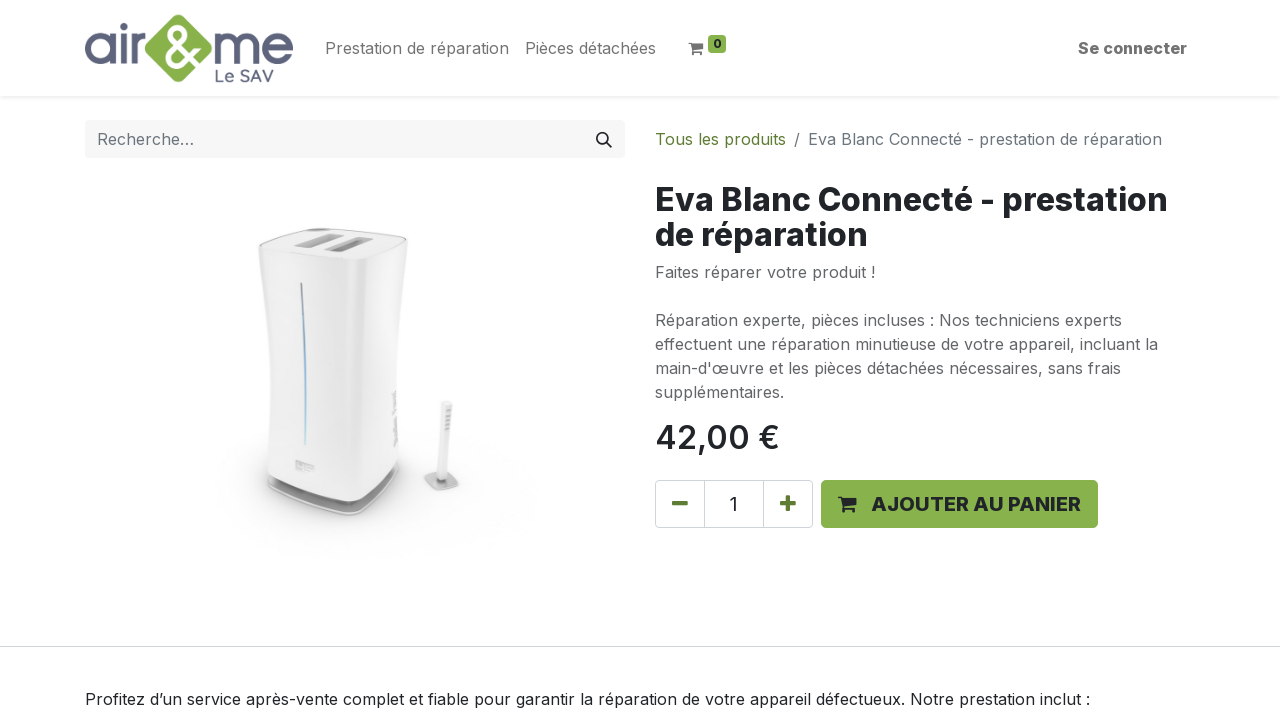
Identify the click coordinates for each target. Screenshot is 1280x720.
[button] (959, 504)
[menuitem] (417, 48)
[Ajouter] (788, 504)
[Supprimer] (680, 504)
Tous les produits (720, 139)
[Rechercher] (604, 139)
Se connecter (1132, 48)
